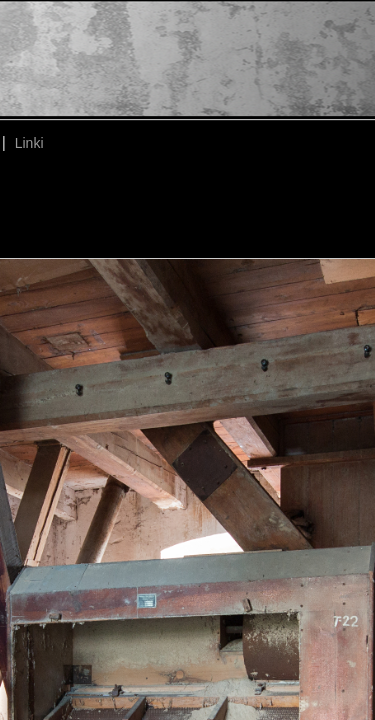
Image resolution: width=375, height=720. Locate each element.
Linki (29, 143)
